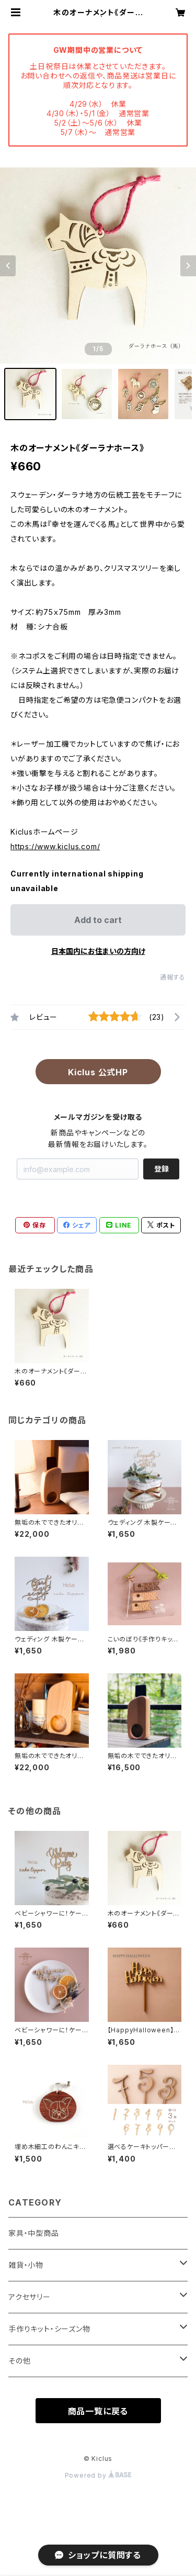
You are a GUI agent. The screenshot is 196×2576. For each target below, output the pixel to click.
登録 (161, 1168)
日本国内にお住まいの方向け (98, 951)
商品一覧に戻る (98, 2411)
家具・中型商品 (33, 2233)
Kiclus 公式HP (98, 1072)
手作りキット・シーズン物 (49, 2328)
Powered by (98, 2475)
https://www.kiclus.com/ (55, 846)
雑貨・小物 (25, 2264)
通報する (173, 977)
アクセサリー (29, 2296)
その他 (19, 2360)
